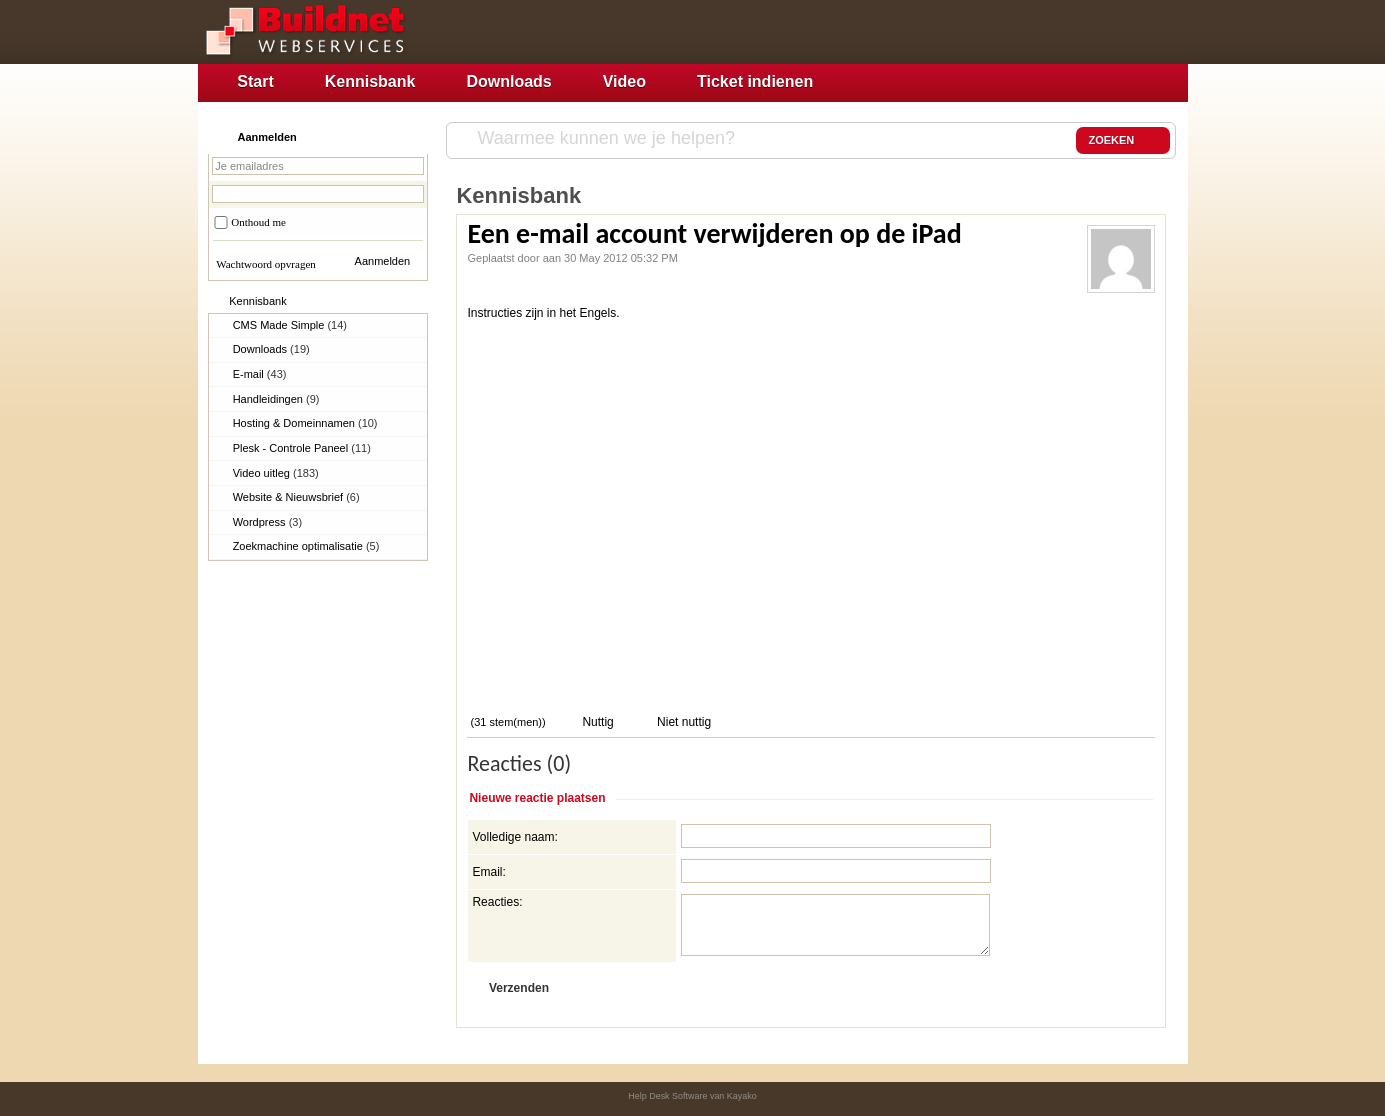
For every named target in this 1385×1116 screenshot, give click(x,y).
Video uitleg (276, 473)
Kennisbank (370, 81)
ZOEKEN (1123, 141)
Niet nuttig (682, 722)
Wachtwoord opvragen (266, 264)
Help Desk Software (667, 1096)
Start (255, 81)
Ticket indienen (755, 81)
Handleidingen (276, 399)
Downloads (508, 81)
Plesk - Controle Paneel (302, 448)
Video (624, 81)
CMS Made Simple (290, 325)
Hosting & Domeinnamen (305, 423)
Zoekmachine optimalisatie (306, 546)
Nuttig (596, 722)
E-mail (260, 374)
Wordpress (268, 522)
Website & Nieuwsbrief (296, 497)
